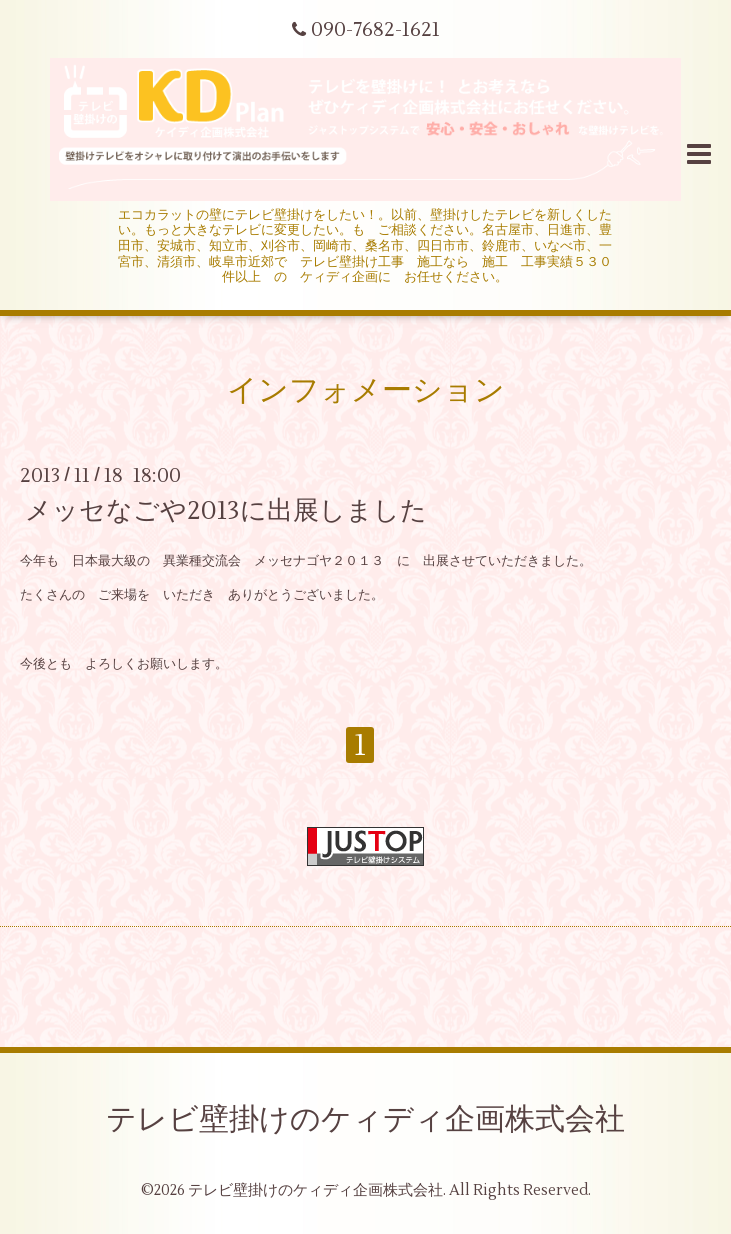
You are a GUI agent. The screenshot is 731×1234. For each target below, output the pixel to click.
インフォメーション (366, 390)
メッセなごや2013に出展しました (226, 511)
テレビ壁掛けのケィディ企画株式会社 (365, 1119)
